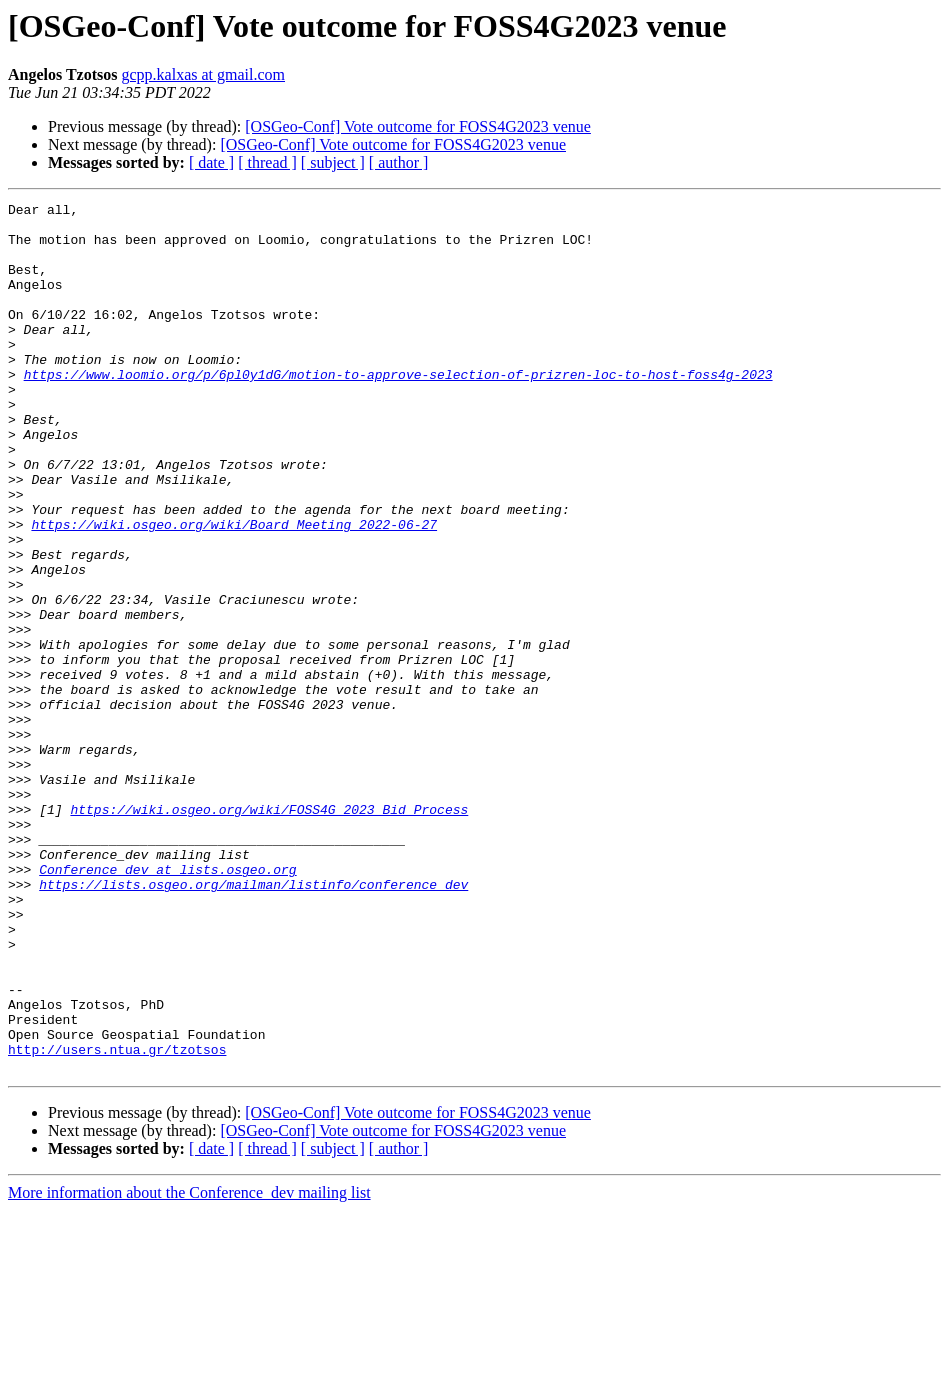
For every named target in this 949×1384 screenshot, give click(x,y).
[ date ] (211, 162)
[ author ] (399, 162)
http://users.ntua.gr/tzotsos (117, 1220)
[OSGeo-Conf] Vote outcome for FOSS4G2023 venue (418, 126)
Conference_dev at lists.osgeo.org (167, 1004)
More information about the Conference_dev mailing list (189, 1366)
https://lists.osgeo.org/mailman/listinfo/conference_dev (253, 1022)
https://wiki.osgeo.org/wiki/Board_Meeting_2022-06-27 (234, 590)
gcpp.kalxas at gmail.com (204, 74)
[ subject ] (333, 162)
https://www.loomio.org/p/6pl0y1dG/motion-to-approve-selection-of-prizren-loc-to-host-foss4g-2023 (398, 410)
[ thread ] (267, 162)
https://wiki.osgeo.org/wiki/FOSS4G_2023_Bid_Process (269, 932)
